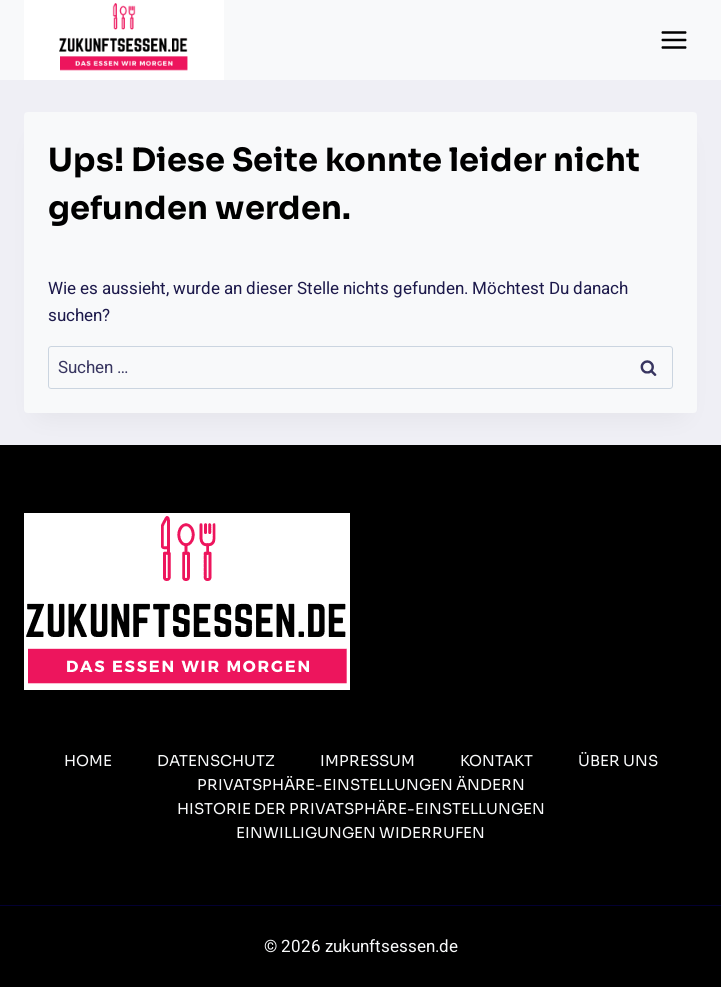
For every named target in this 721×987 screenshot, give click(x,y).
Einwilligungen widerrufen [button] (360, 832)
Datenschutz (216, 760)
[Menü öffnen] (673, 39)
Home (88, 760)
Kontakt (496, 760)
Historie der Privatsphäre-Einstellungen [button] (361, 808)
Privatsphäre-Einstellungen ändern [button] (361, 784)
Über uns (618, 760)
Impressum (367, 760)
